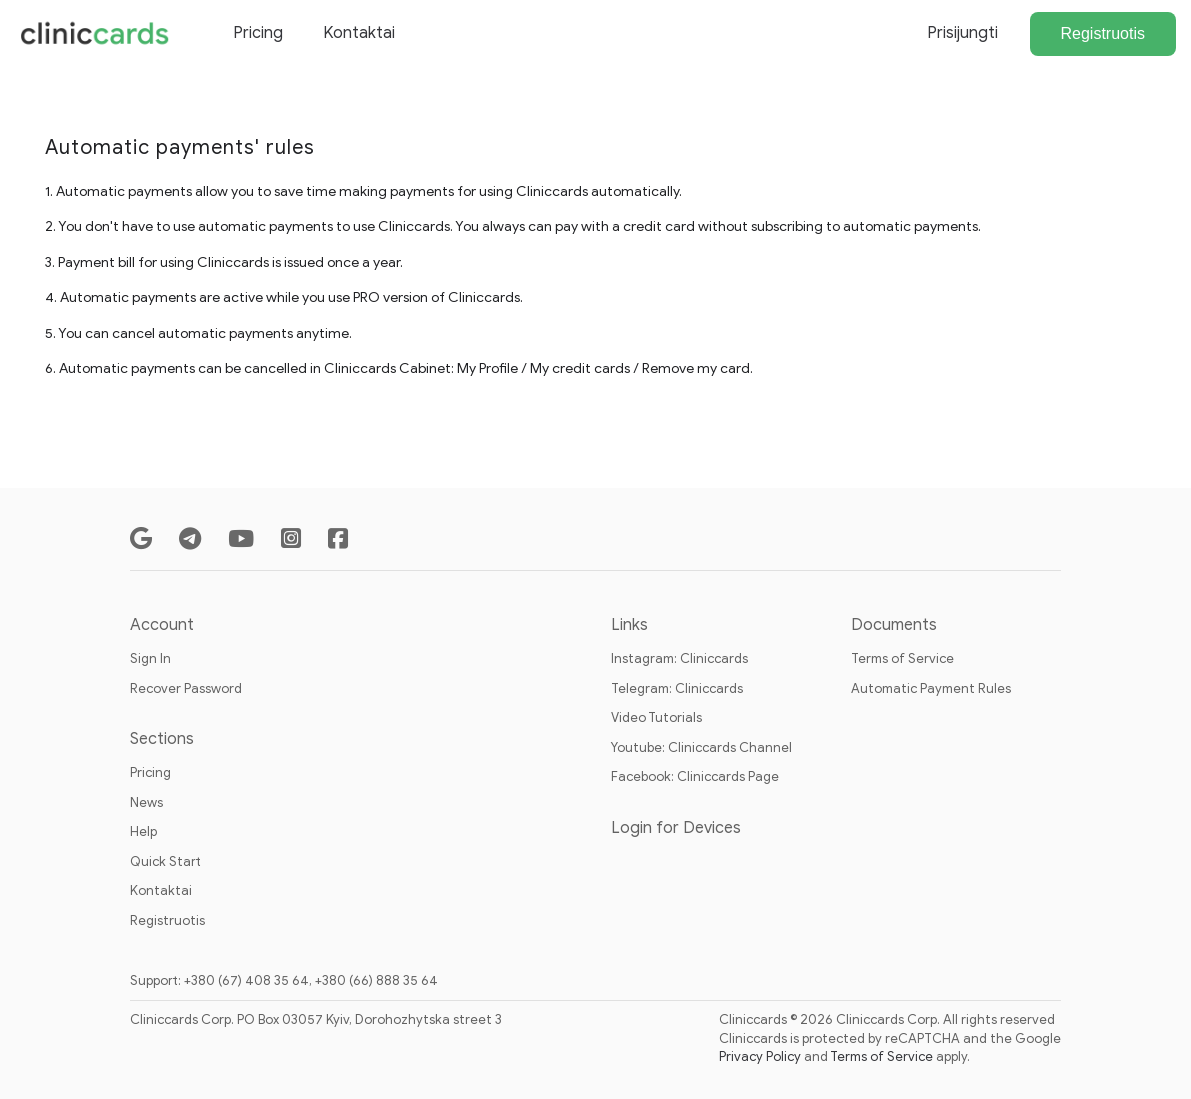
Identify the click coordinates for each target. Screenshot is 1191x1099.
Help (143, 831)
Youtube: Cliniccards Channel (701, 747)
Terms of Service (902, 658)
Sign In (150, 658)
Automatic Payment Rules (931, 688)
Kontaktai (359, 33)
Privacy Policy (760, 1056)
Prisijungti (962, 33)
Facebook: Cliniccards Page (695, 776)
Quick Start (165, 861)
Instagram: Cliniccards (679, 658)
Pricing (258, 33)
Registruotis (1103, 33)
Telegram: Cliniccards (677, 688)
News (146, 802)
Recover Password (186, 688)
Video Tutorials (656, 717)
